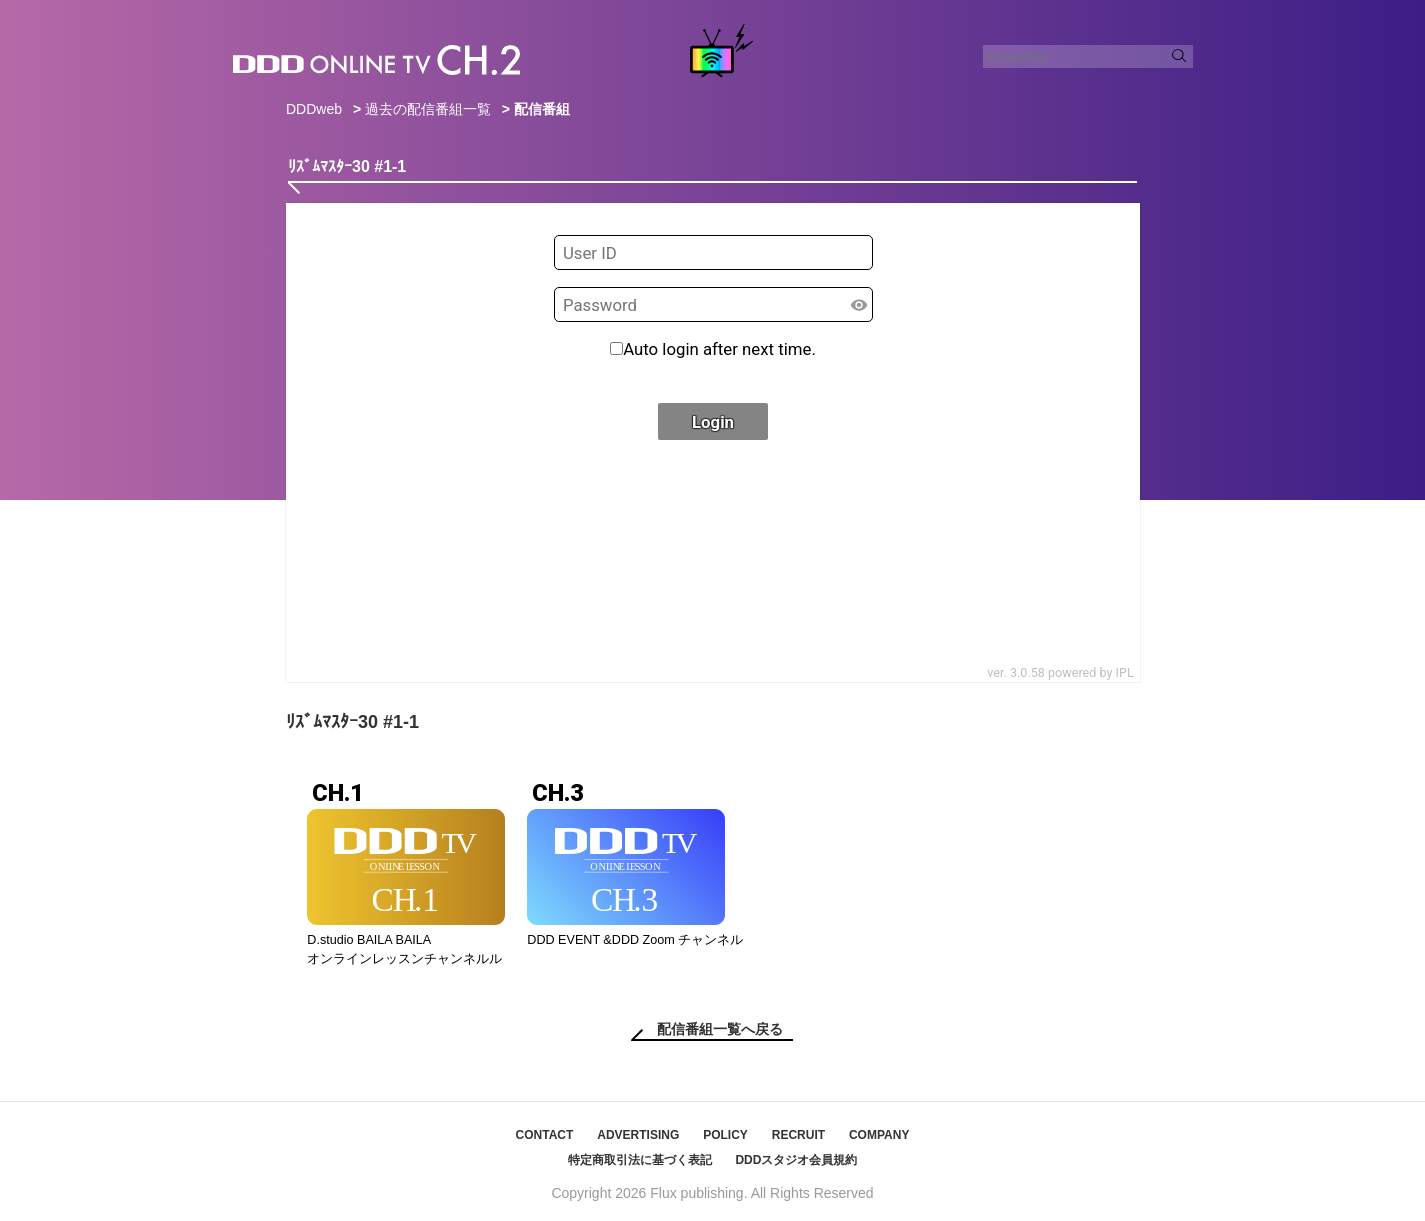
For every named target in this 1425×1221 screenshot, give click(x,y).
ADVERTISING (638, 1135)
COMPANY (879, 1135)
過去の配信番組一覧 (428, 109)
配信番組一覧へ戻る (720, 1029)
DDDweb (314, 109)
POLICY (725, 1135)
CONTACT (545, 1135)
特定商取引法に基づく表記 (640, 1160)
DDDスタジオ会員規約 (796, 1160)
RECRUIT (798, 1135)
